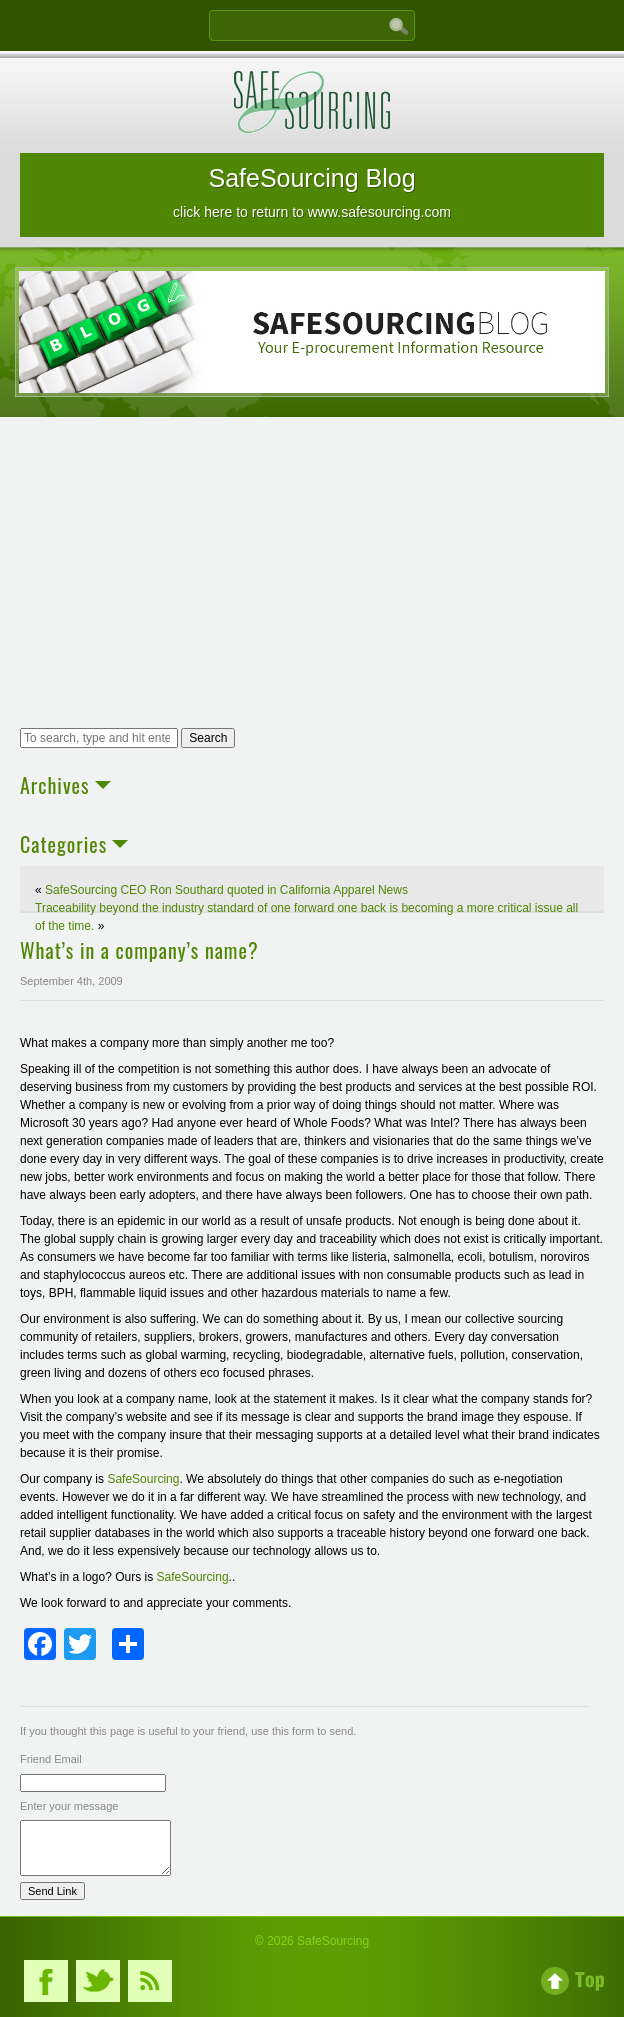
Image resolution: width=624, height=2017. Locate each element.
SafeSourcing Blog (312, 192)
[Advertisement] (312, 575)
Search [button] (208, 738)
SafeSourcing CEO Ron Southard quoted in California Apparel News (226, 890)
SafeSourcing (143, 1479)
